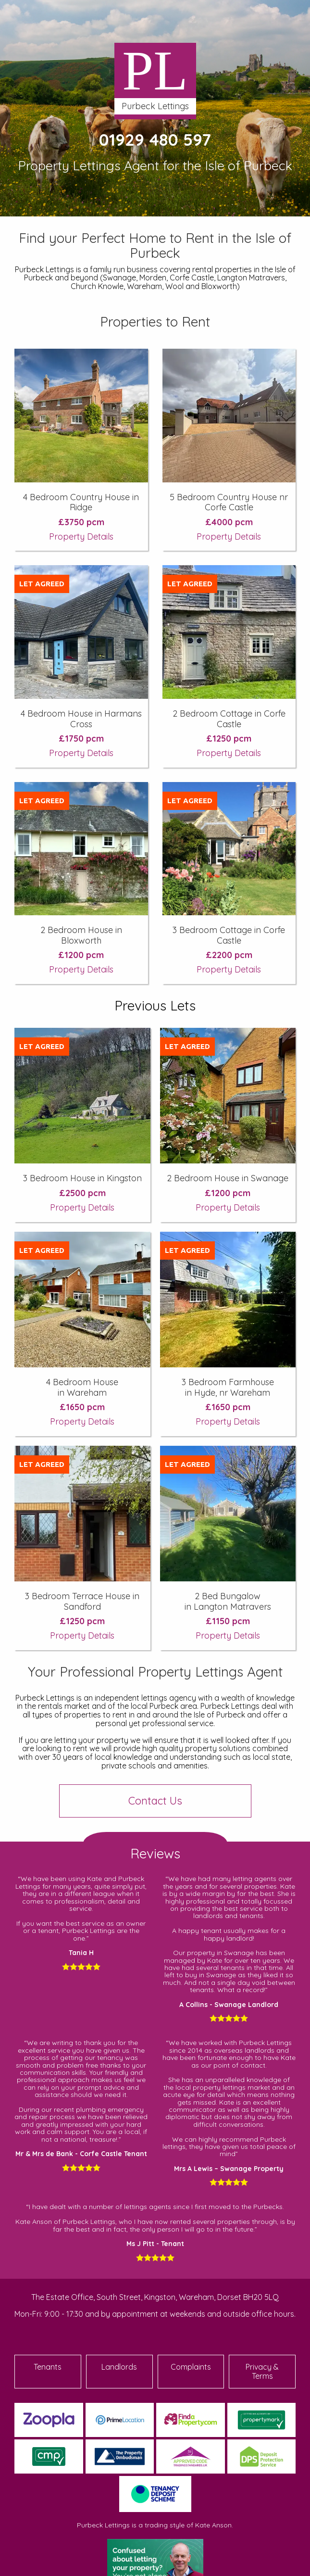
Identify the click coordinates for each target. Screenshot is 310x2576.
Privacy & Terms (262, 2371)
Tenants (48, 2367)
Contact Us (155, 1800)
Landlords (119, 2367)
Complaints (191, 2367)
